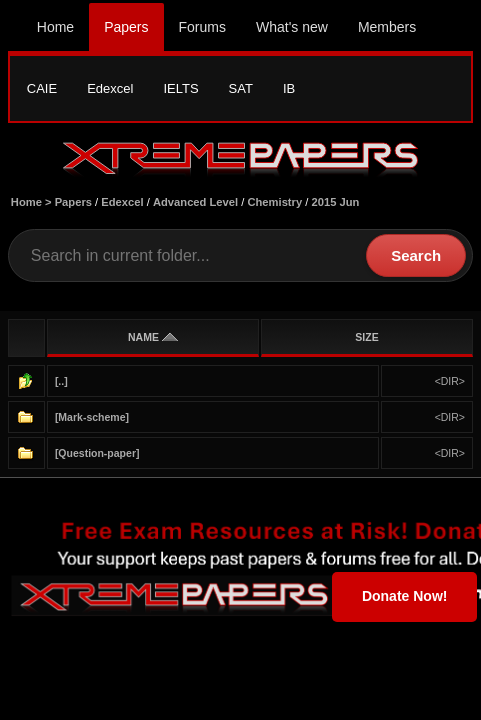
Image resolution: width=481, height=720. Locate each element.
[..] (61, 381)
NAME (153, 337)
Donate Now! (405, 596)
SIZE (366, 337)
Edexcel (110, 88)
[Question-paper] (97, 453)
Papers (126, 27)
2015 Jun (336, 202)
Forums (202, 27)
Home (55, 27)
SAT (241, 88)
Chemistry (274, 202)
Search (416, 255)
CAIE (42, 88)
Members (387, 27)
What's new (292, 27)
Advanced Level (195, 202)
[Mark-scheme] (92, 417)
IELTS (180, 88)
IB (289, 88)
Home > (33, 202)
